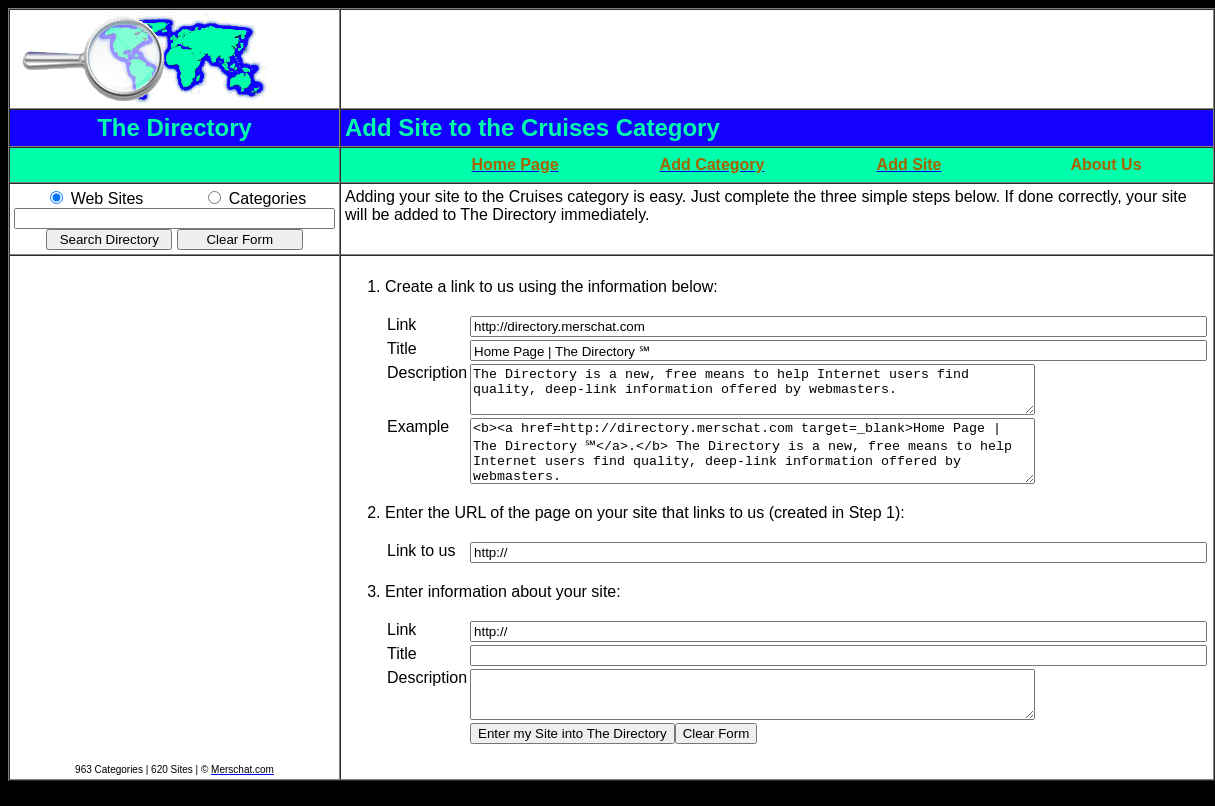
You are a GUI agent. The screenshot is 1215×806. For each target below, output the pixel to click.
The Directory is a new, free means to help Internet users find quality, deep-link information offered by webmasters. (786, 394)
